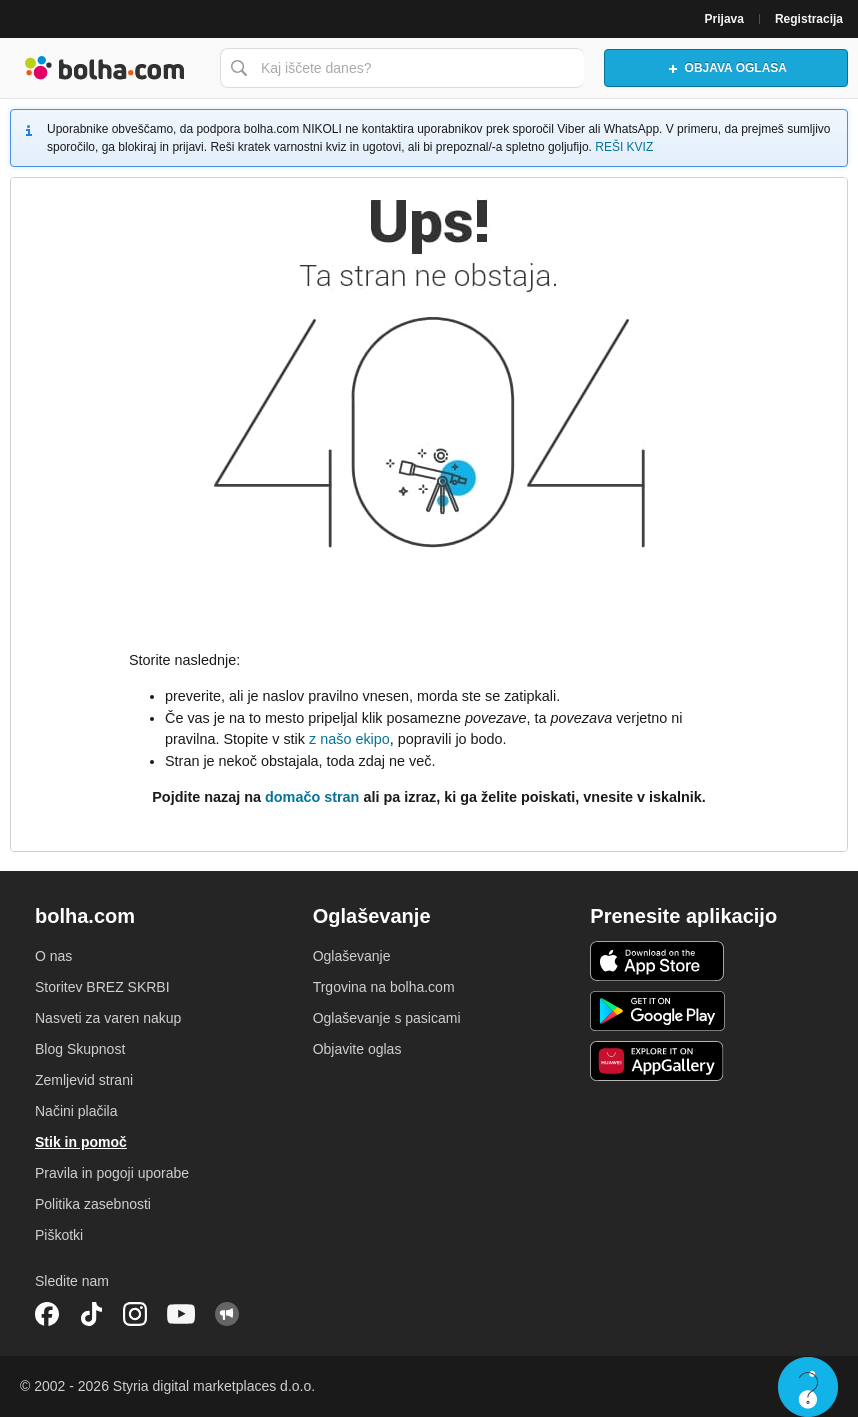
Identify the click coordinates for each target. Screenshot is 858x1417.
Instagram (135, 1314)
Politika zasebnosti (93, 1204)
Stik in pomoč (81, 1142)
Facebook (47, 1314)
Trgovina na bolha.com (384, 987)
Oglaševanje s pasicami (387, 1018)
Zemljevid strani (84, 1080)
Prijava (724, 19)
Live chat (808, 1387)
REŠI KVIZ (624, 147)
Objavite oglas (357, 1049)
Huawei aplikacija (657, 1061)
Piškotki (59, 1235)
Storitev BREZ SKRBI (102, 987)
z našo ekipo (349, 739)
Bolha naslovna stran (105, 68)
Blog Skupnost (80, 1049)
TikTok (91, 1314)
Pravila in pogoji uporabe (112, 1173)
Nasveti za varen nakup (108, 1018)
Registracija (809, 19)
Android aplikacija (657, 1011)
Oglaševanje (352, 956)
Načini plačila (76, 1111)
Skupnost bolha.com (227, 1314)
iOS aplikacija (657, 961)
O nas (53, 956)
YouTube (181, 1314)
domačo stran (312, 797)
